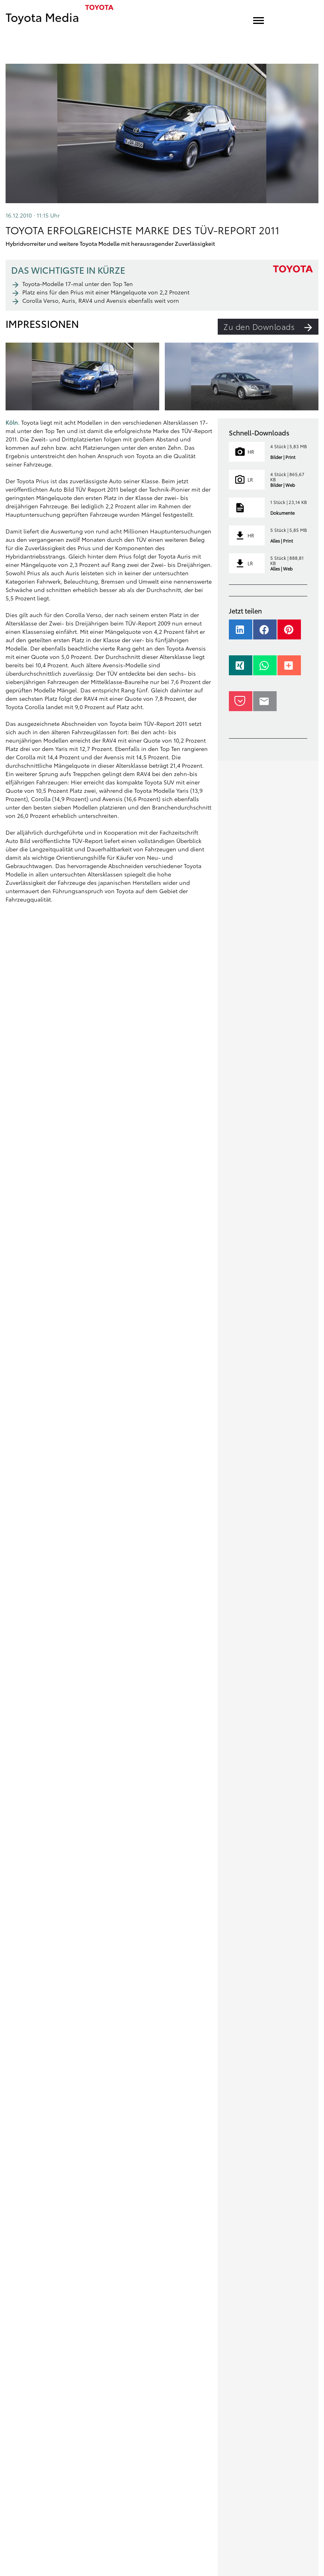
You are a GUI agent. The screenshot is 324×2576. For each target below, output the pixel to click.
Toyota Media (42, 16)
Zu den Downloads (270, 327)
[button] (240, 633)
